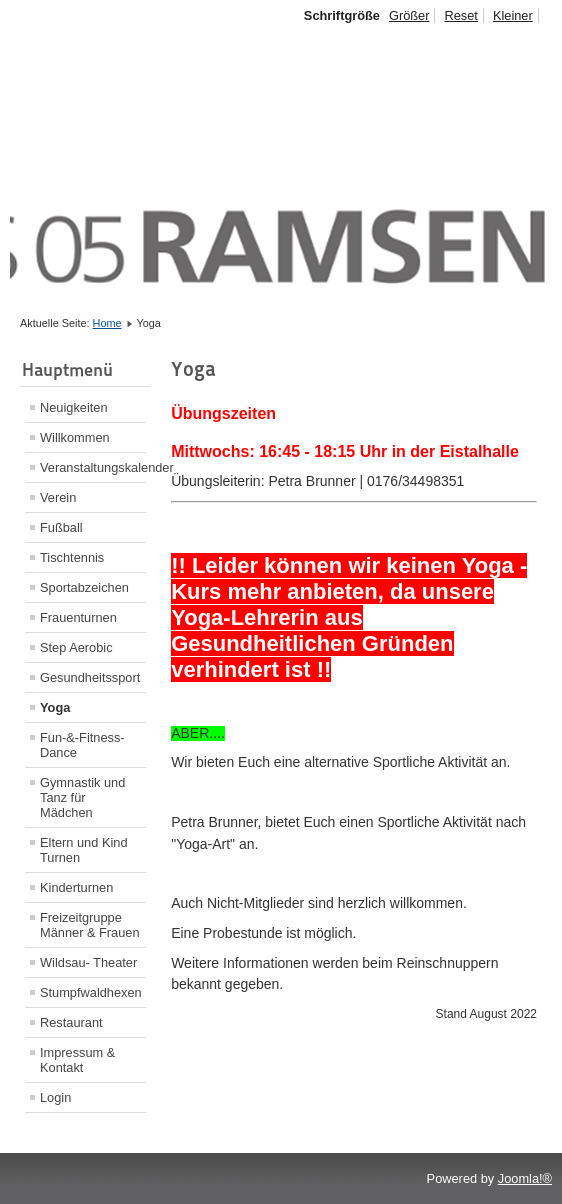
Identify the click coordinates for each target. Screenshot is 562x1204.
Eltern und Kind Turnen (84, 850)
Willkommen (75, 437)
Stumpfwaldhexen (91, 992)
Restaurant (71, 1022)
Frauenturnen (78, 617)
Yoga (55, 707)
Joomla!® (525, 1178)
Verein (58, 497)
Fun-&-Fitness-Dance (82, 745)
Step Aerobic (76, 647)
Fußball (61, 527)
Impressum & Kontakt (77, 1060)
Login (55, 1097)
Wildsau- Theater (88, 962)
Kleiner (513, 15)
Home (107, 323)
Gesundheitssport (90, 677)
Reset (460, 15)
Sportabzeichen (84, 587)
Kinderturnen (76, 887)
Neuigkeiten (74, 407)
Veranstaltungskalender (93, 467)
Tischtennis (72, 557)
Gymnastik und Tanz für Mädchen (82, 797)
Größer (409, 15)
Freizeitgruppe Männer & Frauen (90, 925)
